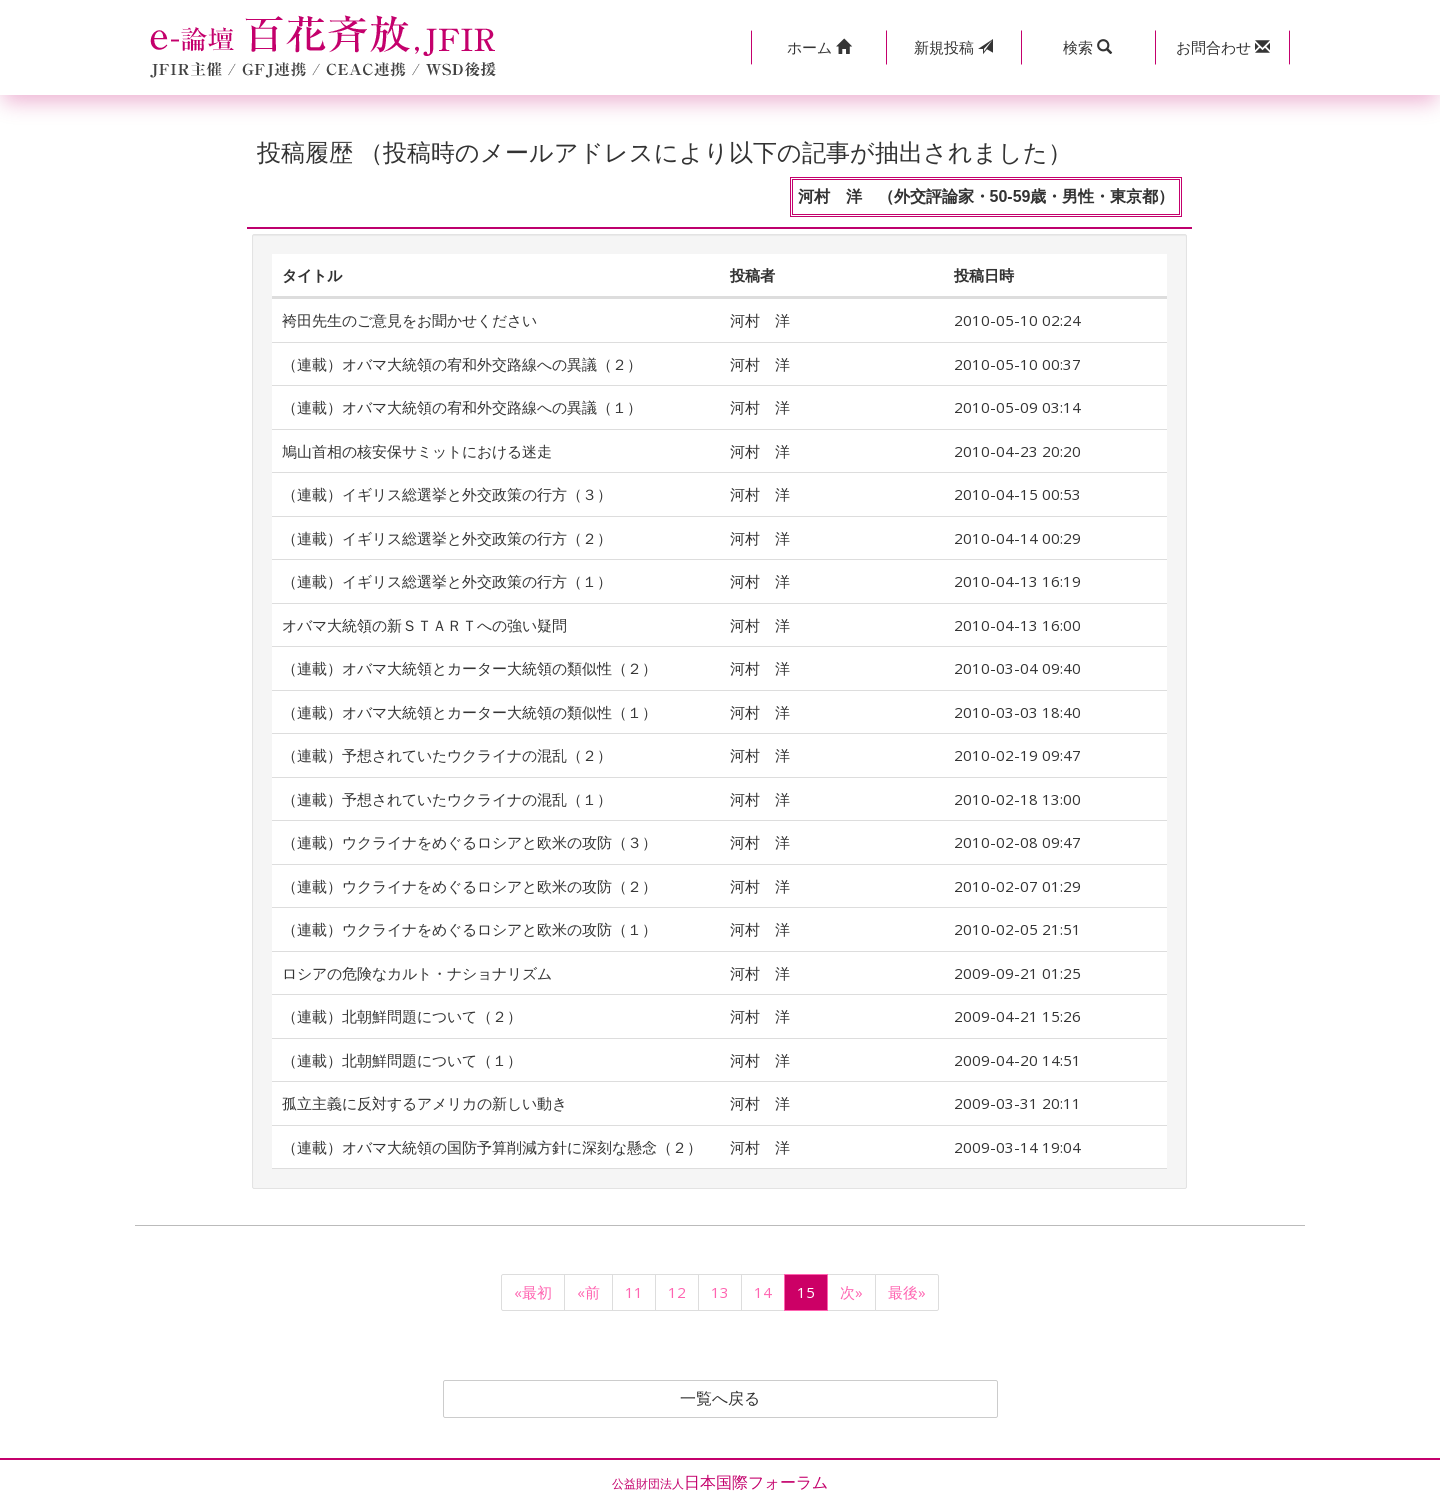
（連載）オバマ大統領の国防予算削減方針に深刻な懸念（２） (492, 1147)
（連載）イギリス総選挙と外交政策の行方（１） (447, 581)
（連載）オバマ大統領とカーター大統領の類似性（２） (469, 668)
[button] (818, 47)
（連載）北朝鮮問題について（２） (402, 1016)
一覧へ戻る (720, 1399)
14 (763, 1292)
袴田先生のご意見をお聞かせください (409, 320)
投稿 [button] (953, 47)
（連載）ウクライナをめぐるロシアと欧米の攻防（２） (469, 886)
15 (806, 1292)
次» (851, 1292)
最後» (907, 1292)
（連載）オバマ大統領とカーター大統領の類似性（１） (469, 712)
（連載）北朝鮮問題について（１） (402, 1060)
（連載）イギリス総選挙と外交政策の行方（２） (447, 538)
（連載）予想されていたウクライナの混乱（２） (447, 755)
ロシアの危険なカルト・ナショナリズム (417, 973)
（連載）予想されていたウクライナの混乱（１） (447, 799)
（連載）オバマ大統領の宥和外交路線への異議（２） (462, 364)
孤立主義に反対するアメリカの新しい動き (424, 1103)
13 (720, 1292)
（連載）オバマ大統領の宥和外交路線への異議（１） (462, 407)
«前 (588, 1292)
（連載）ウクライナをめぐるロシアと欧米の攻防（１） (469, 929)
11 (634, 1292)
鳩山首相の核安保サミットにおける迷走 (417, 451)
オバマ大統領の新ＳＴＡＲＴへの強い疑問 (424, 625)
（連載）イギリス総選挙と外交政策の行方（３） (447, 494)
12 (677, 1292)
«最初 (533, 1292)
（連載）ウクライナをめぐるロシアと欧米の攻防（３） (469, 842)
